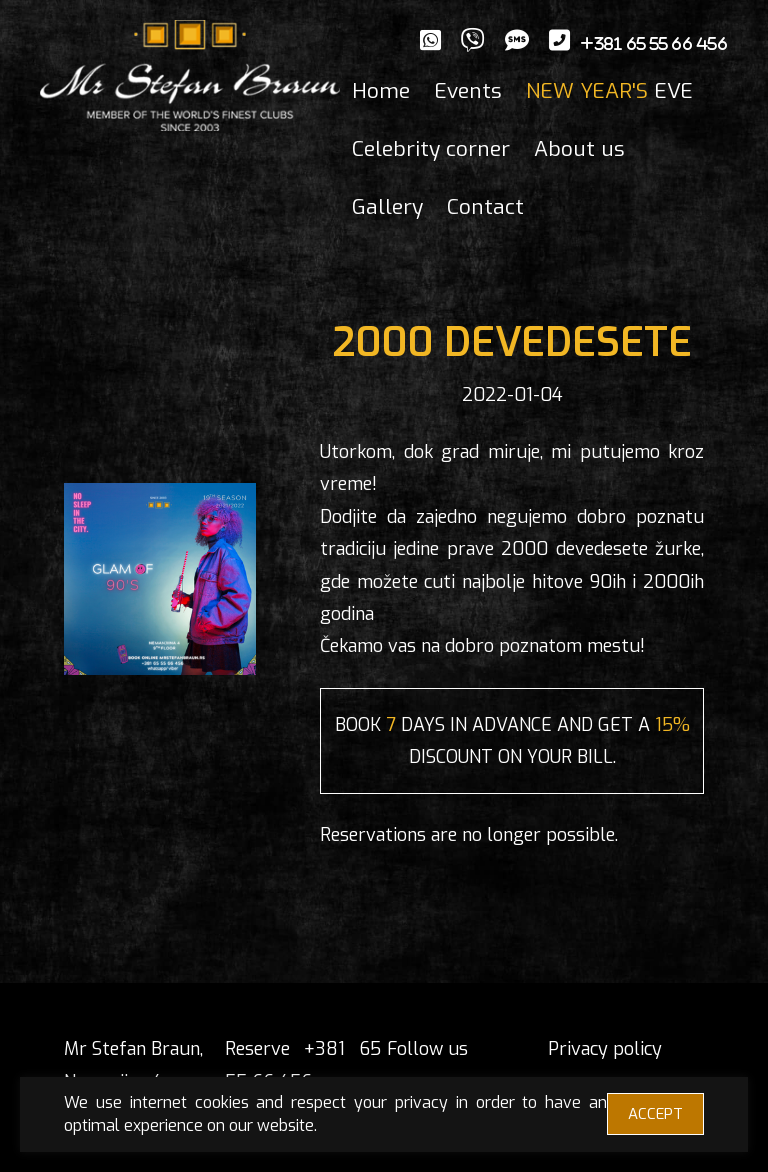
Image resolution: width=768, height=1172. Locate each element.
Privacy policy (605, 1049)
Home (381, 91)
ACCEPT (655, 1114)
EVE (609, 91)
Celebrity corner (431, 149)
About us (579, 149)
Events (468, 91)
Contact (485, 207)
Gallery (387, 207)
